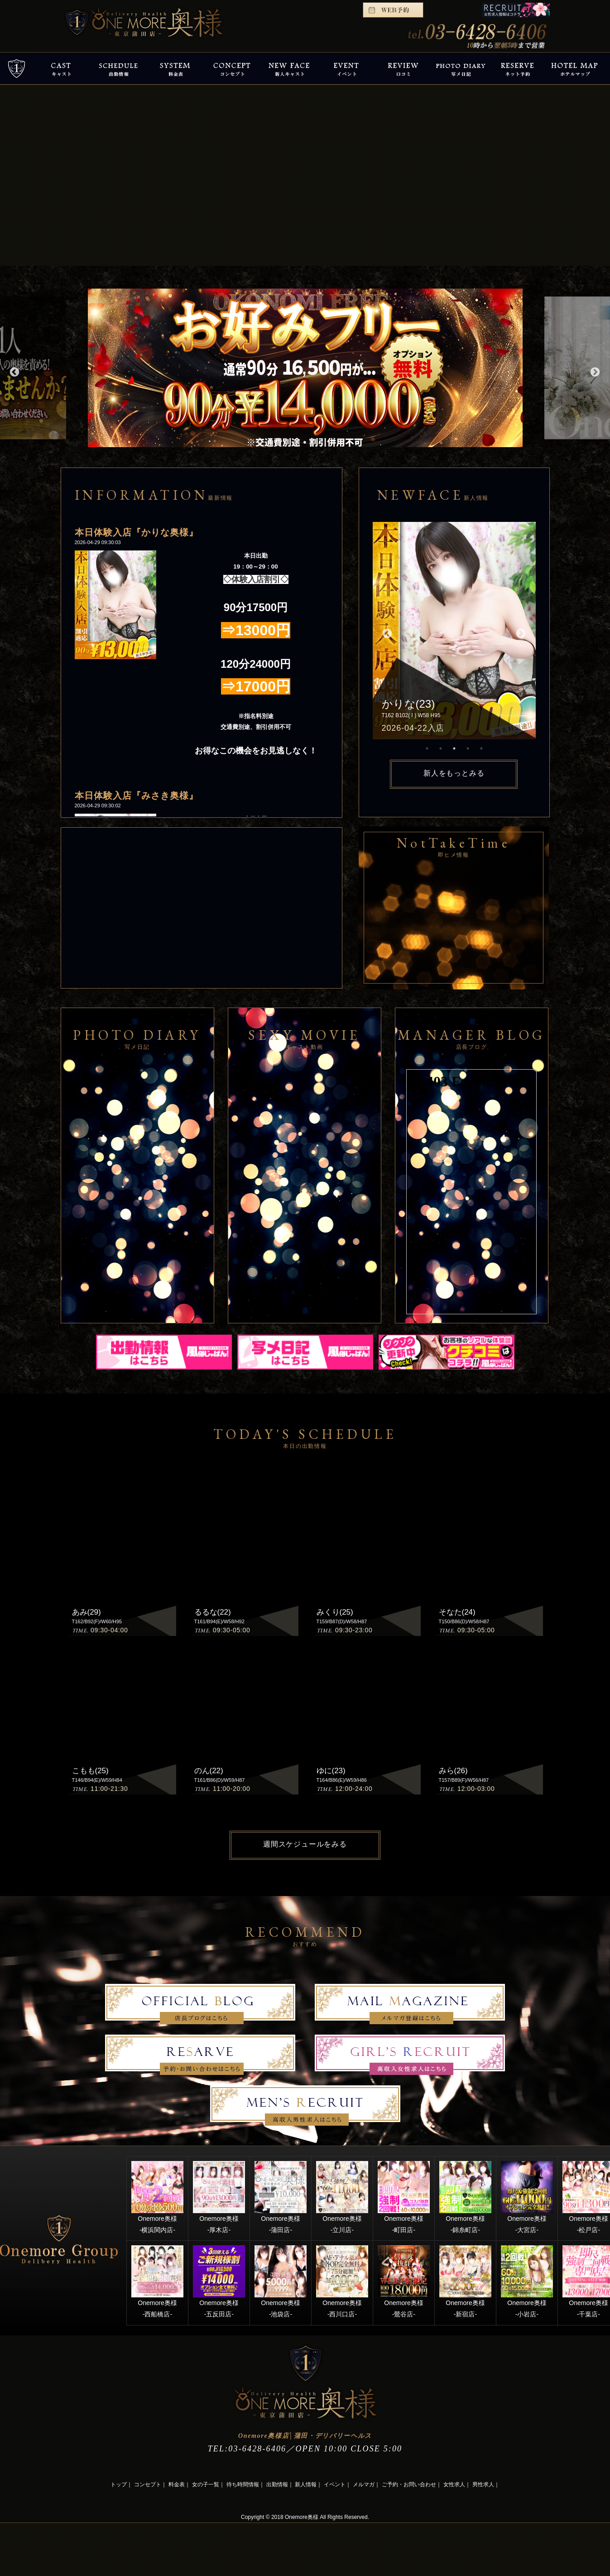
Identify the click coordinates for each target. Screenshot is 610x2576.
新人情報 (306, 2484)
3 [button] (454, 748)
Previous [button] (13, 371)
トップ (118, 2484)
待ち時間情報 (242, 2484)
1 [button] (427, 748)
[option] (305, 368)
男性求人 (483, 2484)
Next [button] (594, 371)
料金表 (176, 2484)
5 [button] (481, 748)
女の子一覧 (205, 2484)
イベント (335, 2484)
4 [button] (467, 748)
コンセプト (147, 2484)
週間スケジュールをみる (305, 1844)
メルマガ (364, 2484)
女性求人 (454, 2484)
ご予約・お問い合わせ (409, 2484)
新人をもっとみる (453, 773)
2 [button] (440, 748)
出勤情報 (277, 2484)
